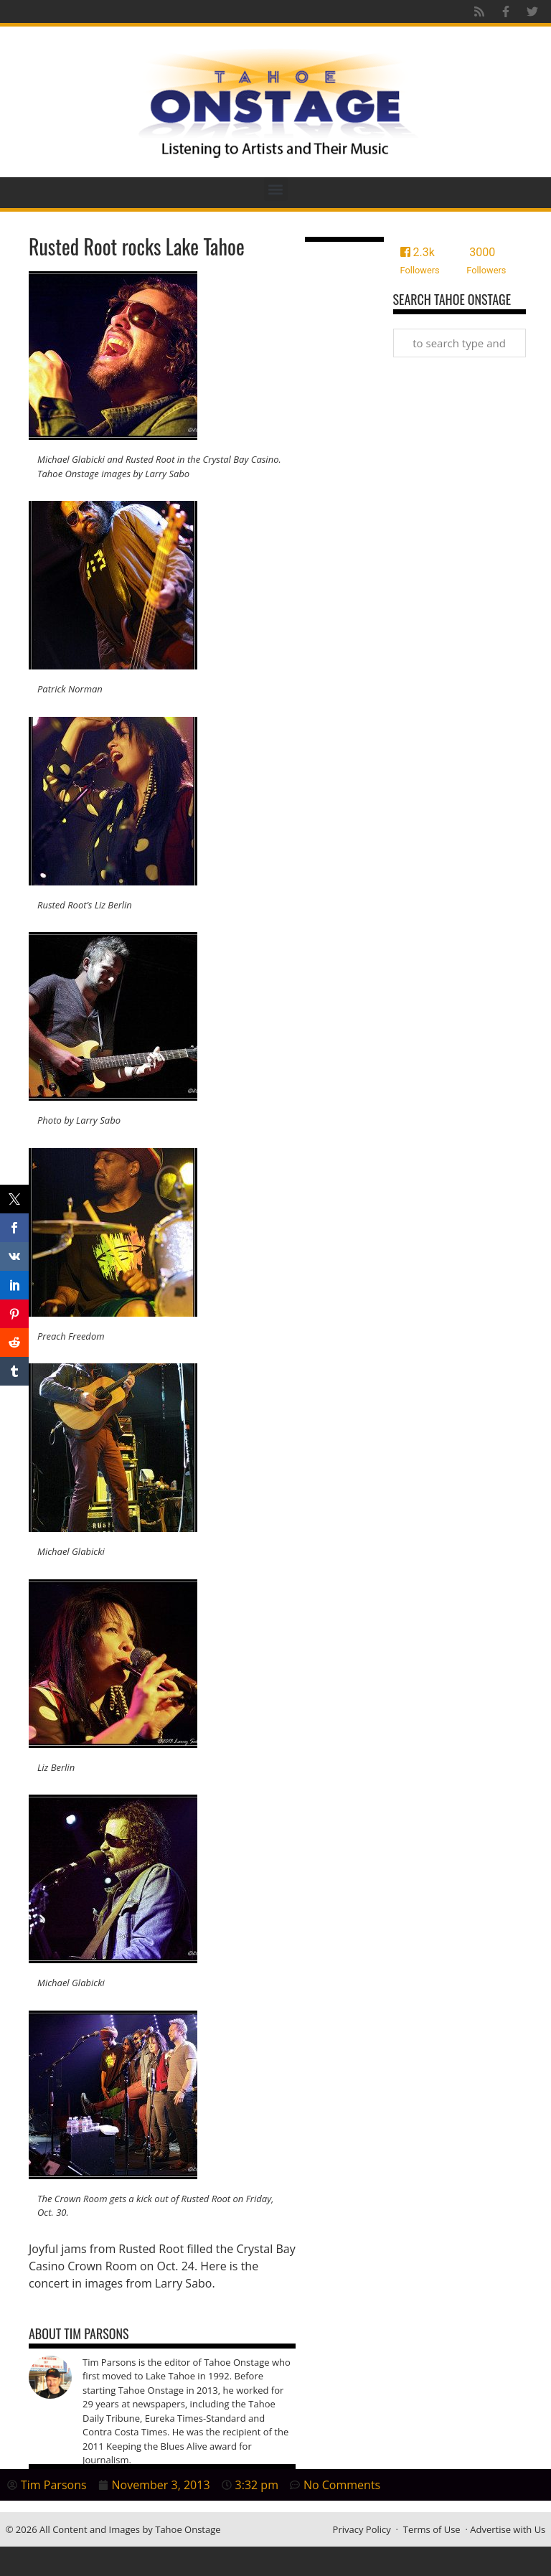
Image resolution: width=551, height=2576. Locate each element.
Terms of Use (432, 2529)
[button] (276, 189)
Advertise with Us (507, 2529)
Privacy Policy (362, 2529)
